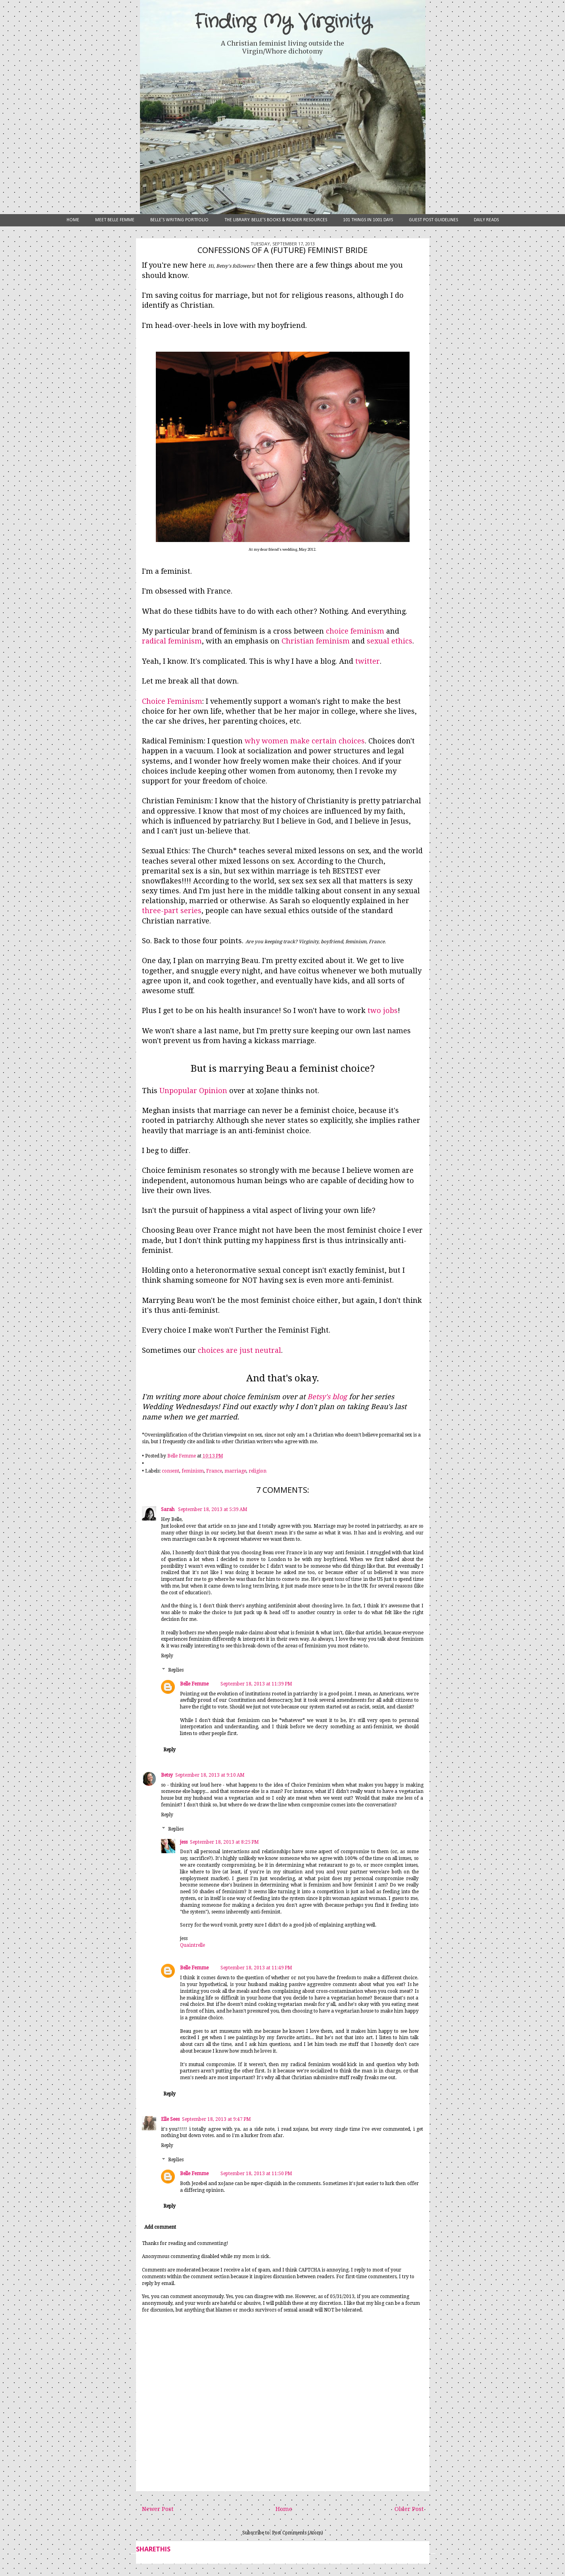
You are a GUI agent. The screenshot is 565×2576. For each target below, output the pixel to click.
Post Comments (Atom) (297, 2533)
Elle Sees (170, 2119)
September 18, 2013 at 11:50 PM (256, 2173)
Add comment (160, 2227)
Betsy (167, 1775)
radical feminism (172, 641)
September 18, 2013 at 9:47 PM (216, 2119)
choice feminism (355, 631)
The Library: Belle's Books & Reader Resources (275, 220)
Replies (176, 1670)
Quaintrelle (192, 1945)
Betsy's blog (327, 1396)
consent (170, 1471)
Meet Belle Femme (114, 220)
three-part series (171, 910)
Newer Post (157, 2509)
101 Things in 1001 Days (368, 220)
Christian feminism (316, 641)
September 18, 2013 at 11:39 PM (256, 1684)
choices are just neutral (239, 1350)
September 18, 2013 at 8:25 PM (224, 1842)
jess (184, 1842)
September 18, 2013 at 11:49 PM (256, 1968)
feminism (193, 1471)
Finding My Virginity (282, 22)
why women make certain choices (305, 741)
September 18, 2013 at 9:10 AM (210, 1775)
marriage (235, 1471)
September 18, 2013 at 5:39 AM (212, 1509)
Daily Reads (486, 220)
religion (257, 1471)
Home (73, 220)
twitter (367, 661)
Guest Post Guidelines (433, 220)
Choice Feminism (172, 701)
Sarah (168, 1509)
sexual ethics (389, 641)
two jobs (383, 1010)
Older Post (409, 2509)
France (214, 1471)
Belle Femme (194, 1684)
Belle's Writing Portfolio (179, 220)
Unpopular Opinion (193, 1090)
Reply (167, 1656)
